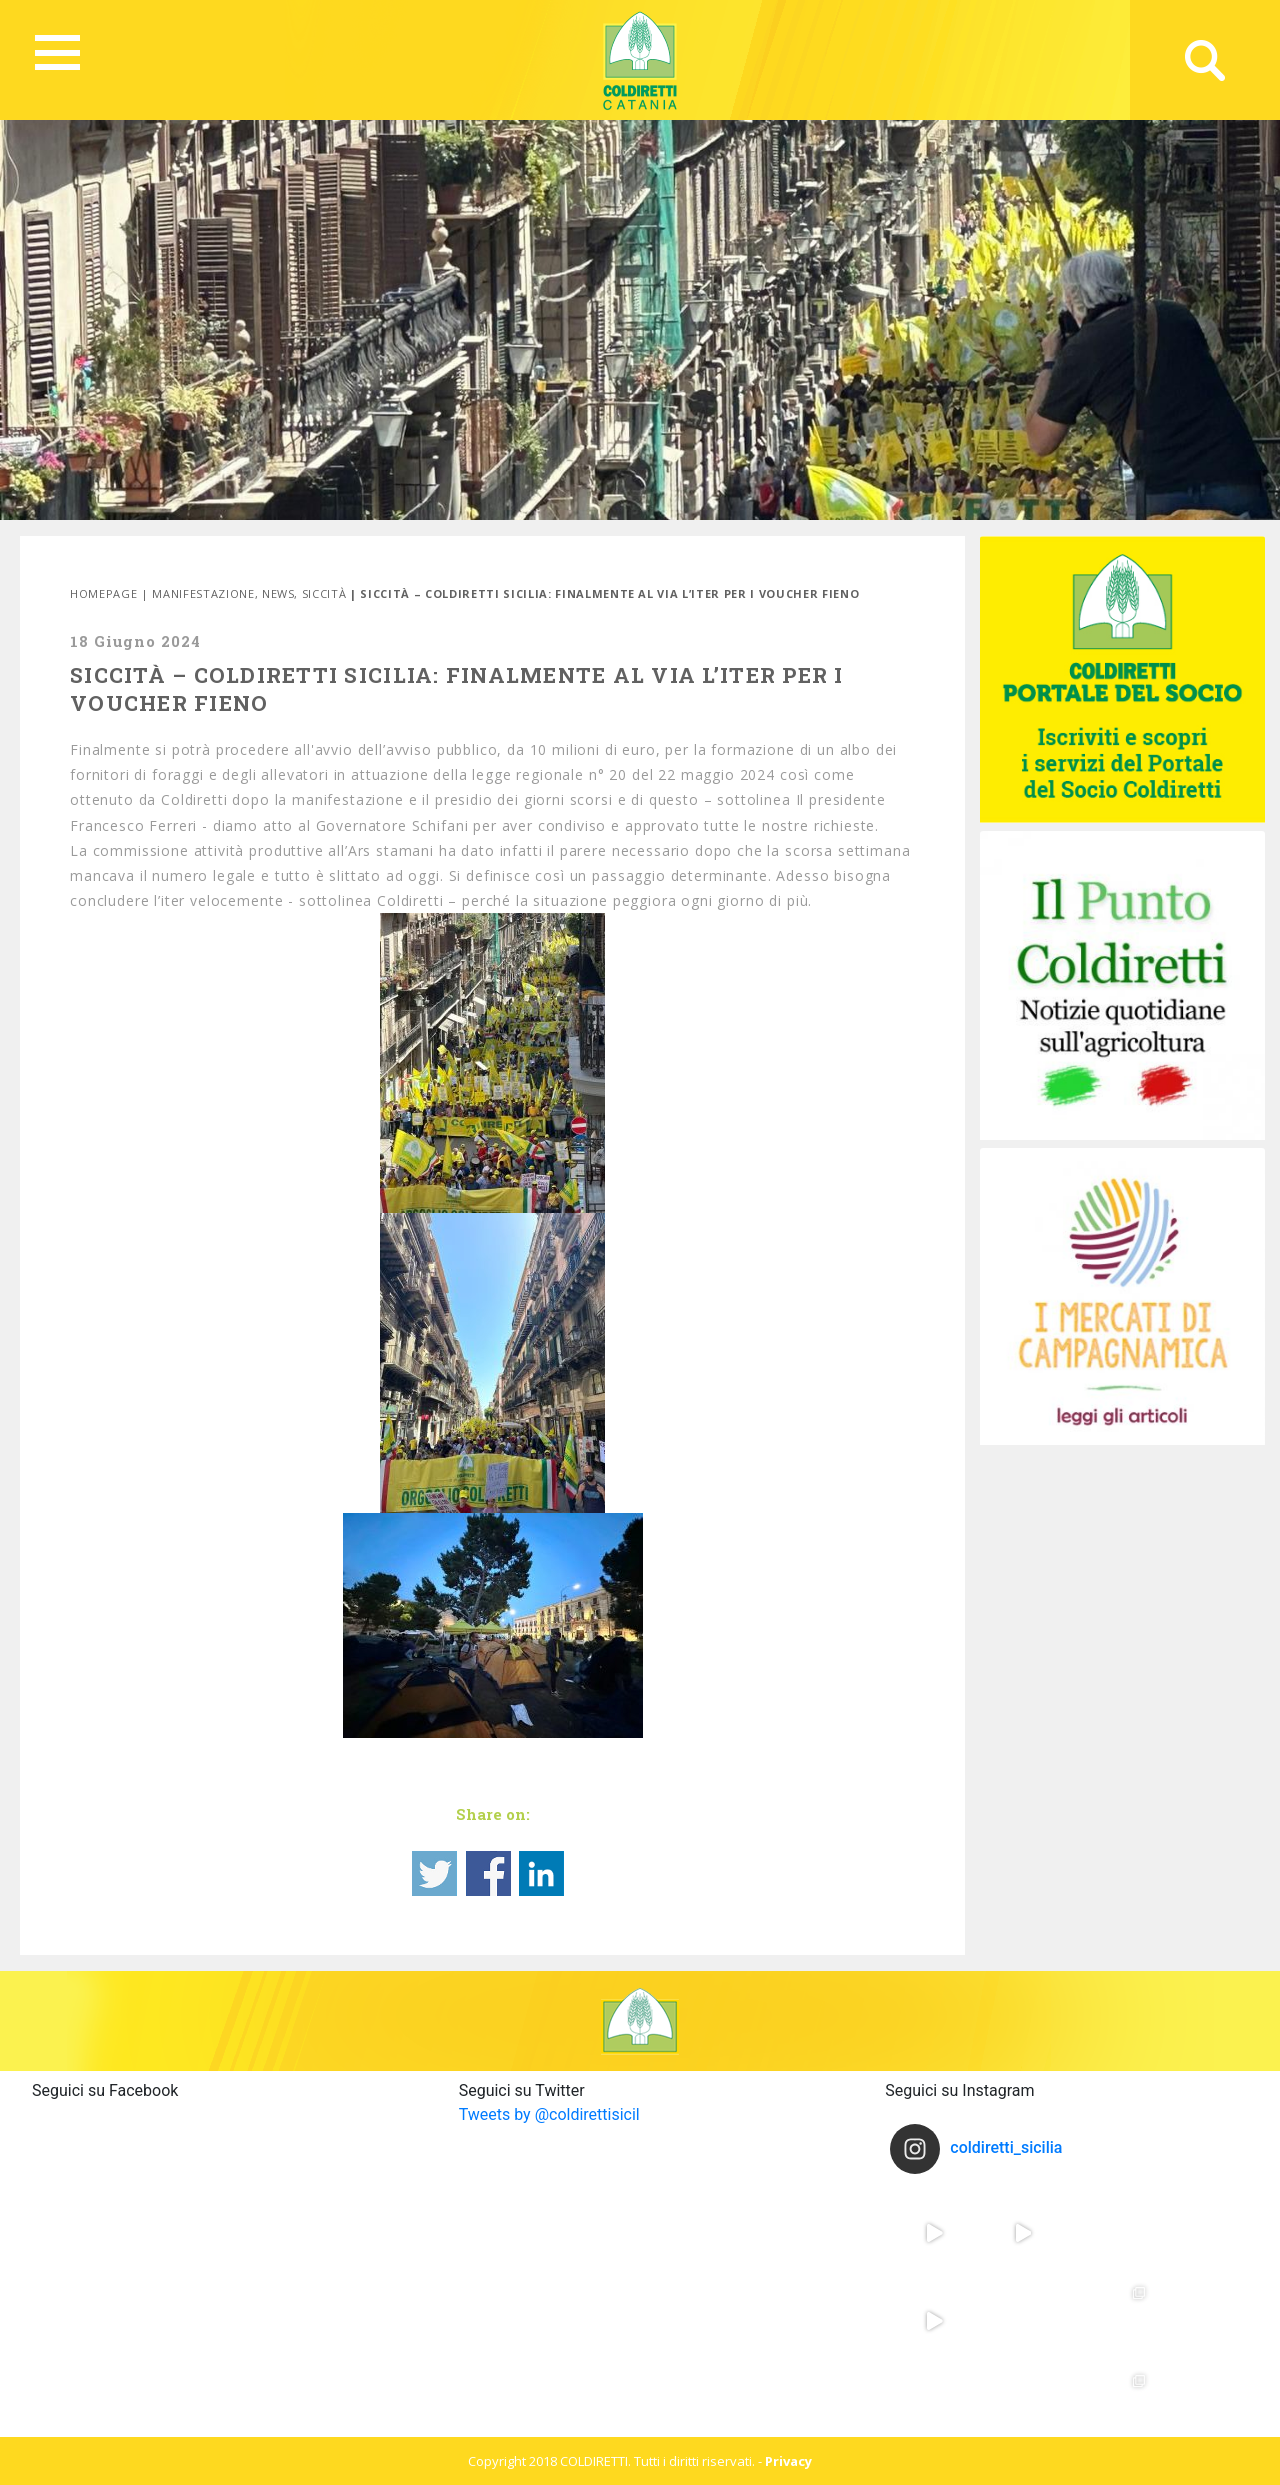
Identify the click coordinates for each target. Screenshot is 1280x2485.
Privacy (788, 2461)
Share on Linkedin (541, 1873)
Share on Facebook (488, 1873)
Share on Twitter (434, 1873)
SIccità (324, 593)
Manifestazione (203, 593)
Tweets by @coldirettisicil (549, 2114)
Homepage (103, 593)
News (278, 593)
